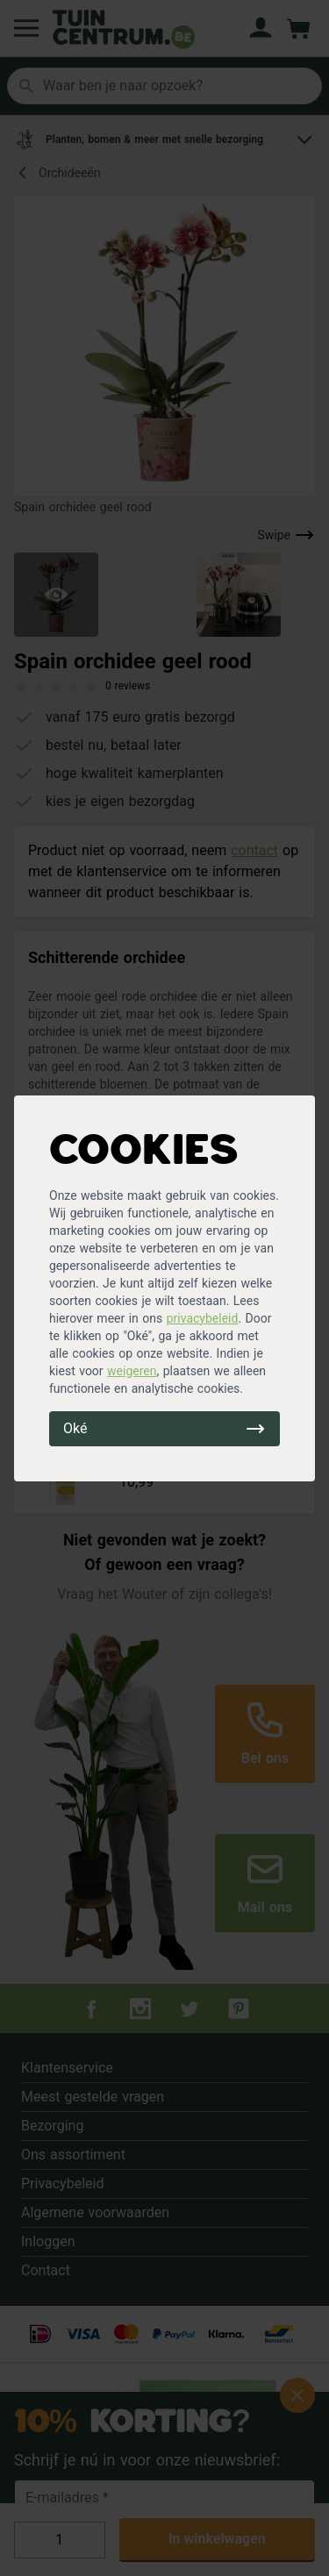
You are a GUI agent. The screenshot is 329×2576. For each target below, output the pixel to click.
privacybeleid (203, 1318)
